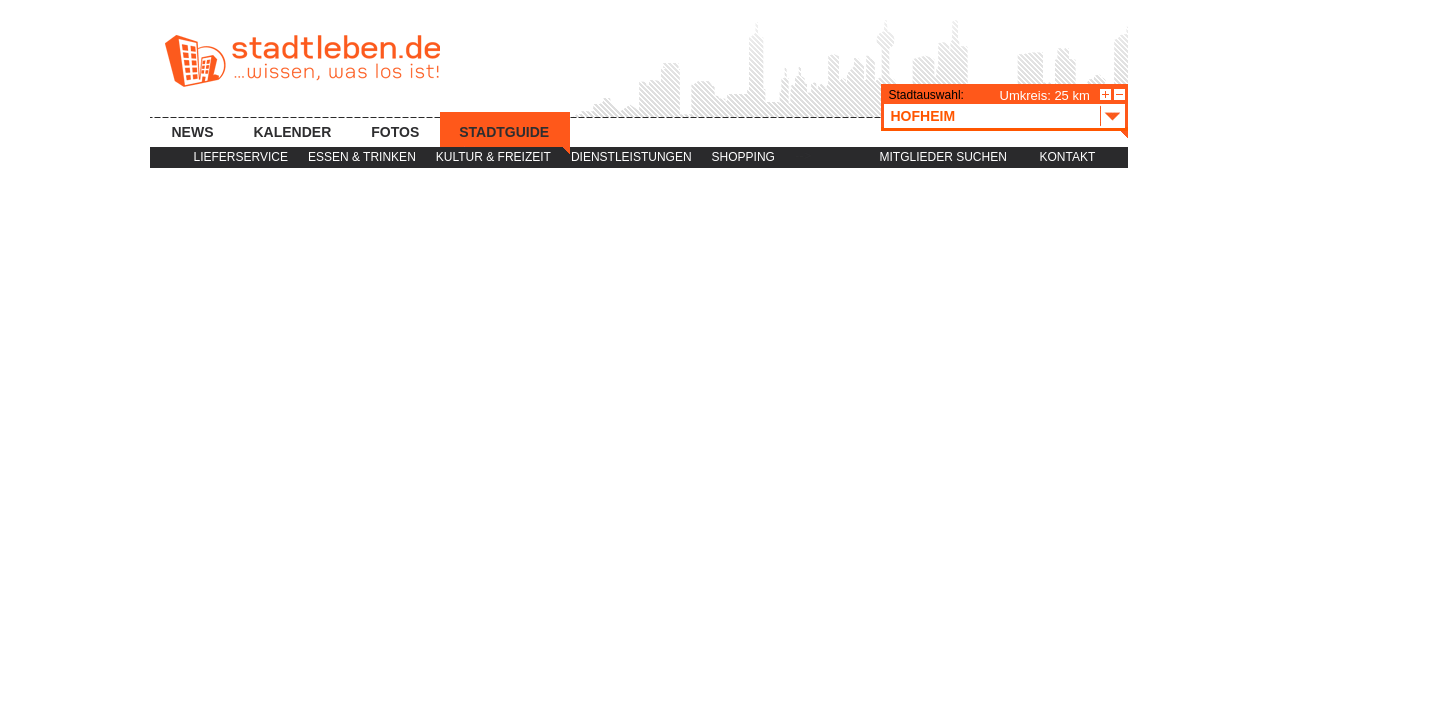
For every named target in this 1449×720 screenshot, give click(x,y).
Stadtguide (504, 132)
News (193, 132)
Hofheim (1008, 116)
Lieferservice (241, 157)
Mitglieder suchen (943, 157)
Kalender (293, 132)
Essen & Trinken (362, 157)
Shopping (743, 157)
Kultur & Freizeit (493, 157)
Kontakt (1068, 157)
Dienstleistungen (631, 157)
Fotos (395, 132)
